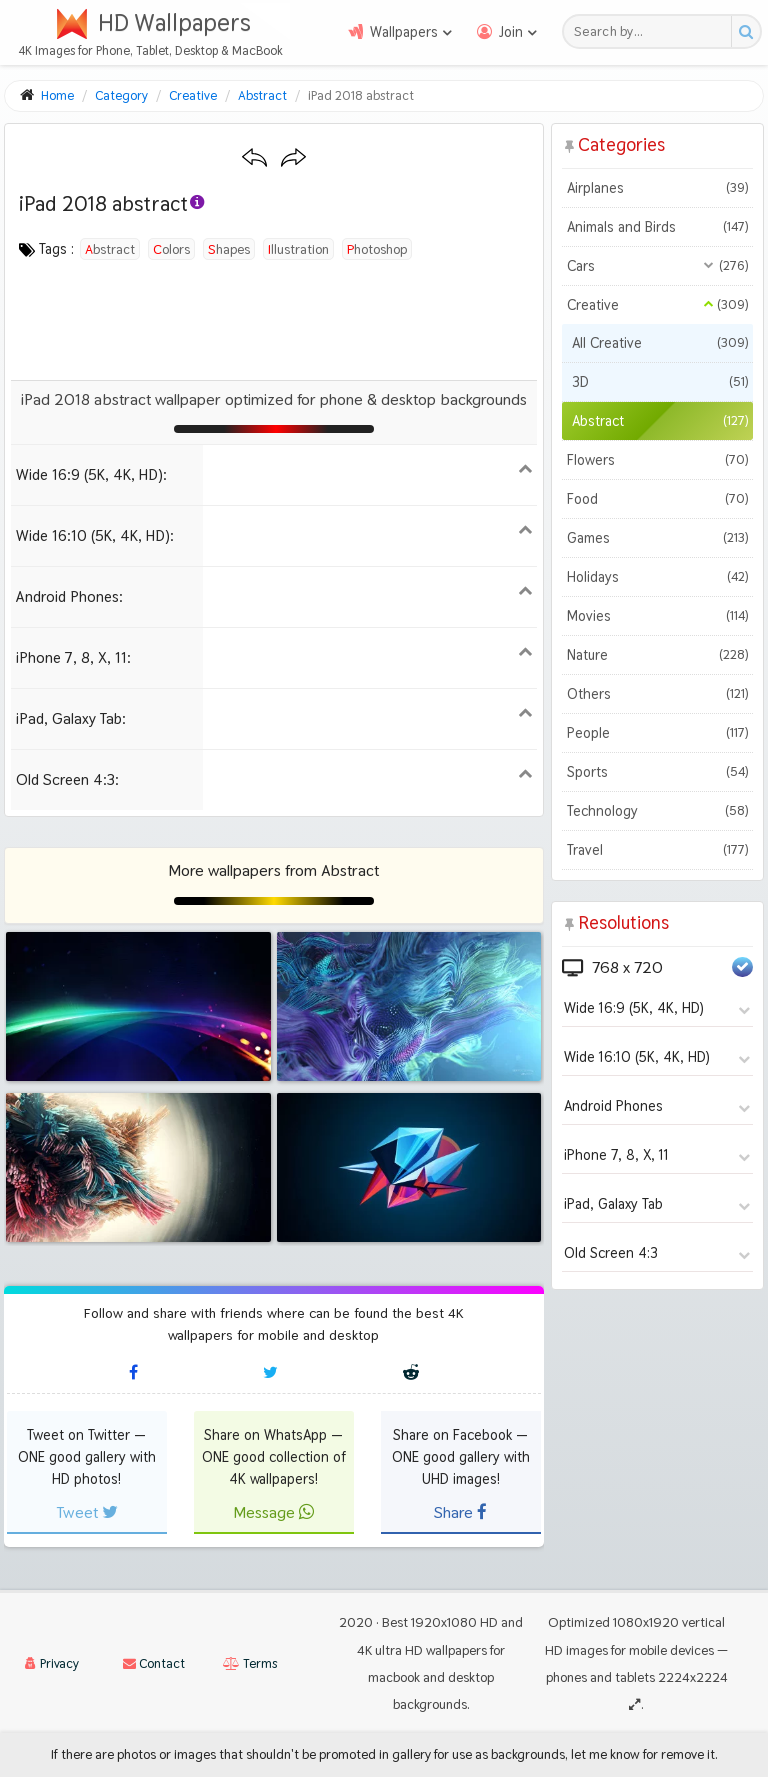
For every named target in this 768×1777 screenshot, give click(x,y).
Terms (250, 1663)
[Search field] (652, 31)
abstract (110, 249)
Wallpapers (404, 32)
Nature (657, 655)
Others (657, 694)
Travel (657, 850)
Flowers (657, 460)
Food (657, 499)
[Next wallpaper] (293, 158)
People (657, 733)
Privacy (52, 1663)
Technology (657, 811)
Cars (657, 266)
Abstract (660, 421)
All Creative (660, 343)
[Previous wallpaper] (254, 158)
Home (57, 95)
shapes (229, 249)
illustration (298, 249)
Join (511, 32)
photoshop (377, 249)
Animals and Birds (657, 227)
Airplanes (657, 188)
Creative (657, 305)
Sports (657, 772)
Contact (154, 1663)
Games (657, 538)
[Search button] (745, 31)
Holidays (657, 577)
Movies (657, 616)
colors (171, 249)
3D (660, 382)
